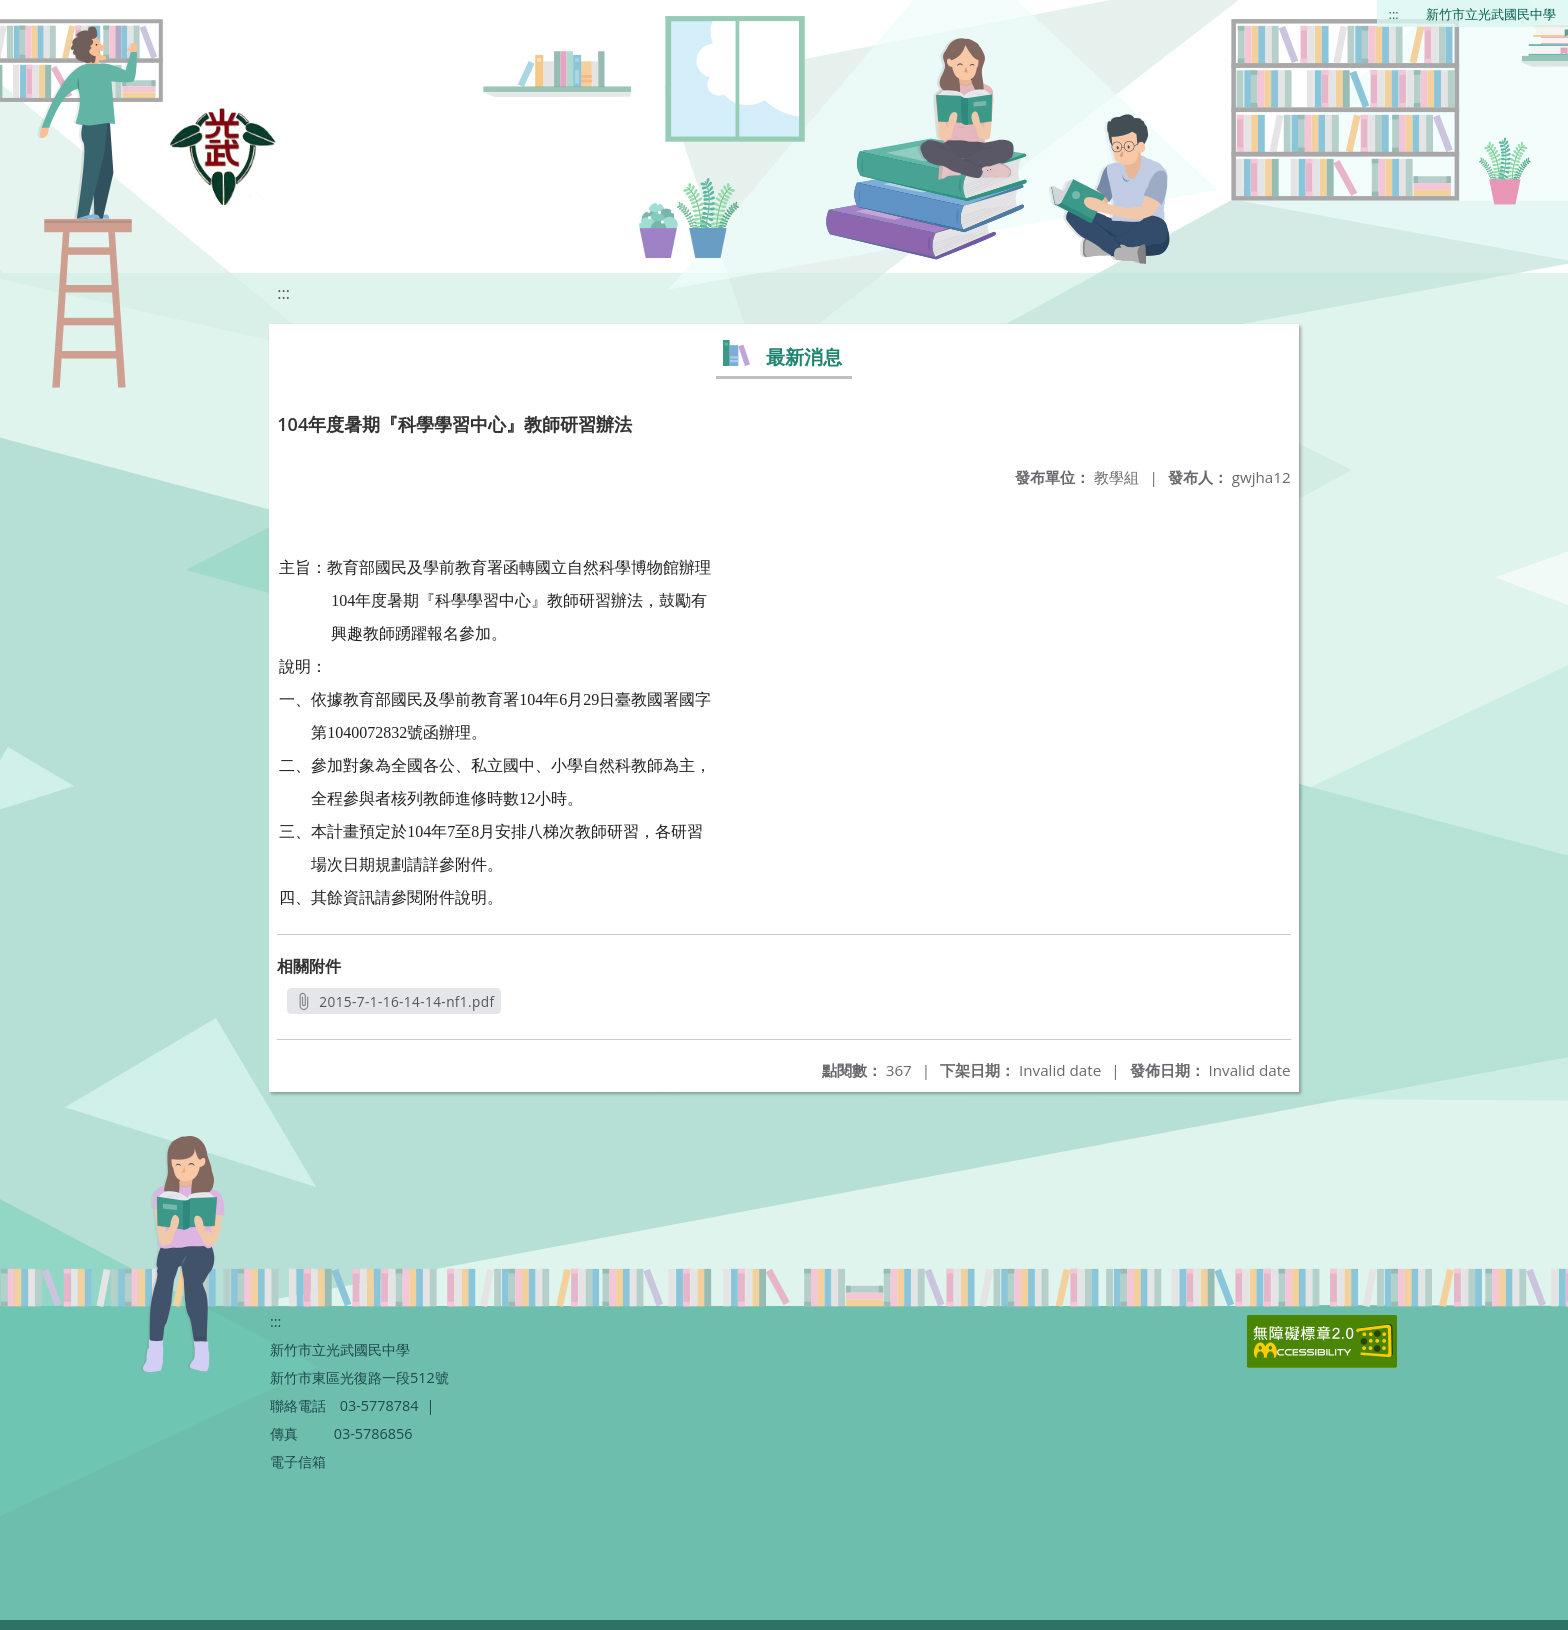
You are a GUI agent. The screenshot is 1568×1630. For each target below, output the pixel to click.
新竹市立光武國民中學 (1491, 14)
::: (1394, 14)
